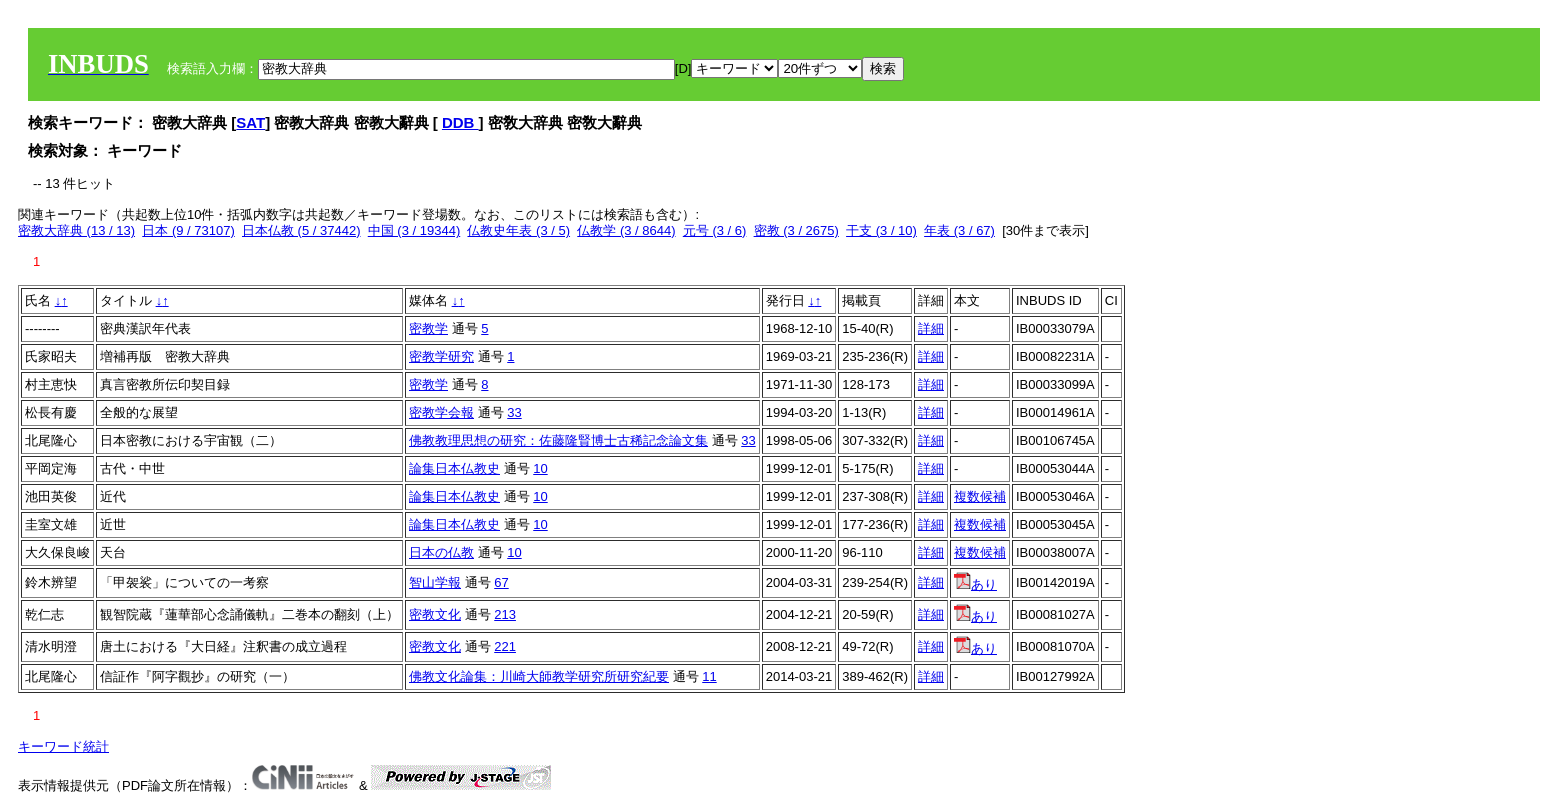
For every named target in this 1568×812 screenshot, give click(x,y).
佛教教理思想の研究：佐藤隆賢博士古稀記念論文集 (558, 440)
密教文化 (435, 614)
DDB (460, 122)
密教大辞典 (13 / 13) (76, 230)
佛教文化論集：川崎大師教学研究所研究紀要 (539, 676)
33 (514, 412)
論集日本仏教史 (454, 468)
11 (709, 676)
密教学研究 (441, 356)
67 (501, 582)
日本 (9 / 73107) (188, 230)
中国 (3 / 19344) (414, 230)
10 (540, 468)
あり (975, 584)
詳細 (931, 328)
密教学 (428, 328)
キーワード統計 (63, 746)
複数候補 (980, 496)
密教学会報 (441, 412)
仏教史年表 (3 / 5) (518, 230)
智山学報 (435, 582)
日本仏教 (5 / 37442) (301, 230)
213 (505, 614)
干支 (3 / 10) (881, 230)
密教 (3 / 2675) (796, 230)
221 (505, 646)
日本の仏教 (441, 552)
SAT (250, 122)
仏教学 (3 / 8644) (626, 230)
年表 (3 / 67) (959, 230)
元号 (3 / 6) (715, 230)
